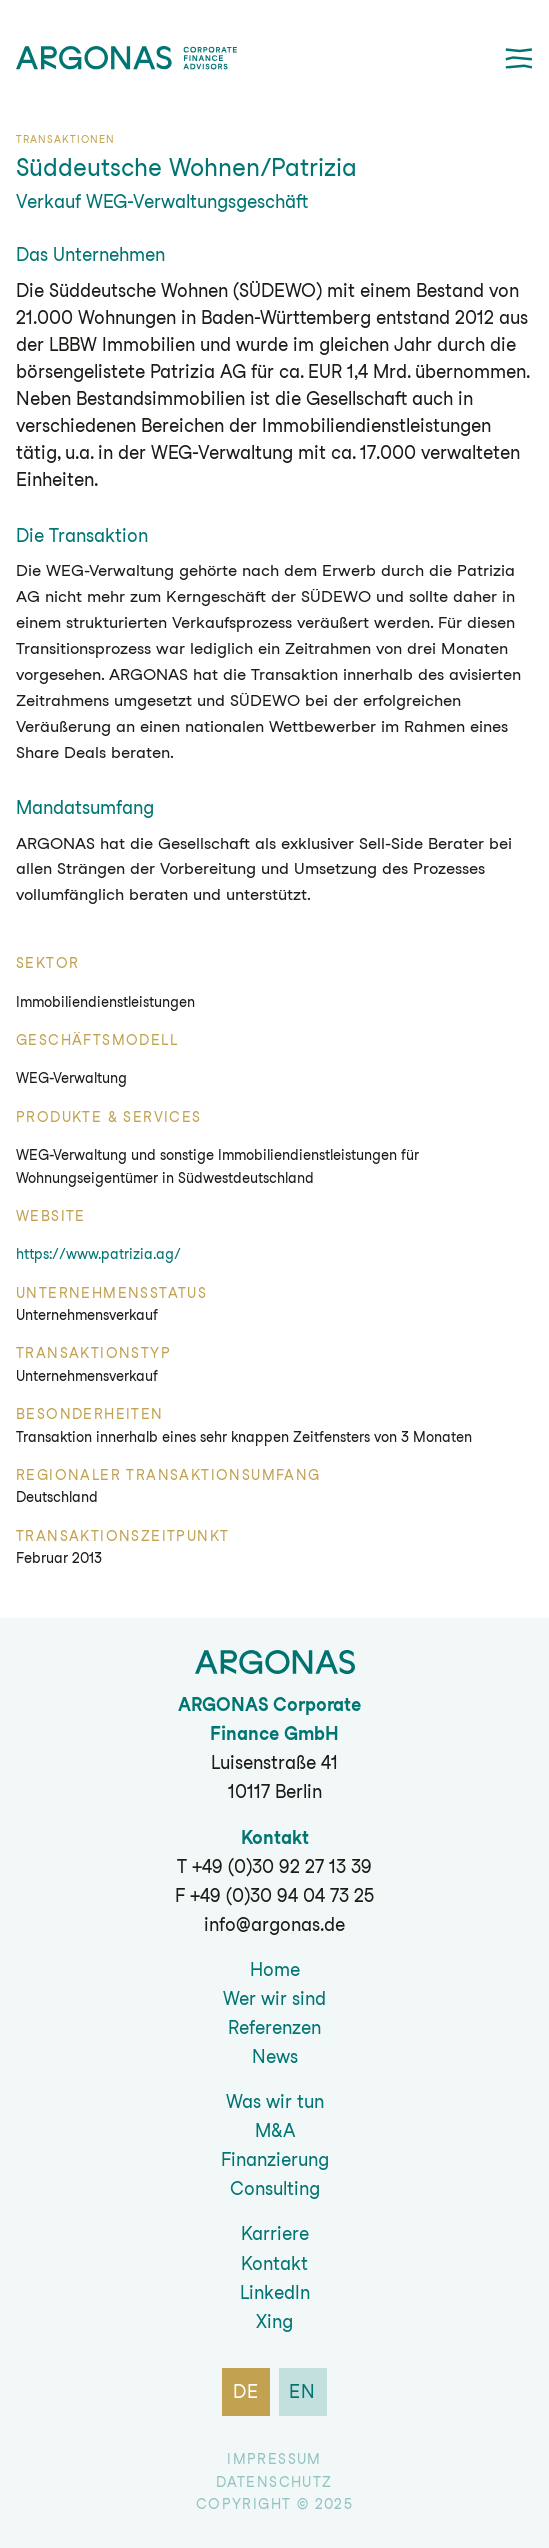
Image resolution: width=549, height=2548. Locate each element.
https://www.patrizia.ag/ (98, 1254)
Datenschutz (274, 2482)
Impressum (274, 2459)
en (303, 2391)
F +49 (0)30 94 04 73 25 (274, 1895)
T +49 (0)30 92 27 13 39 (274, 1866)
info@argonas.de (274, 1924)
